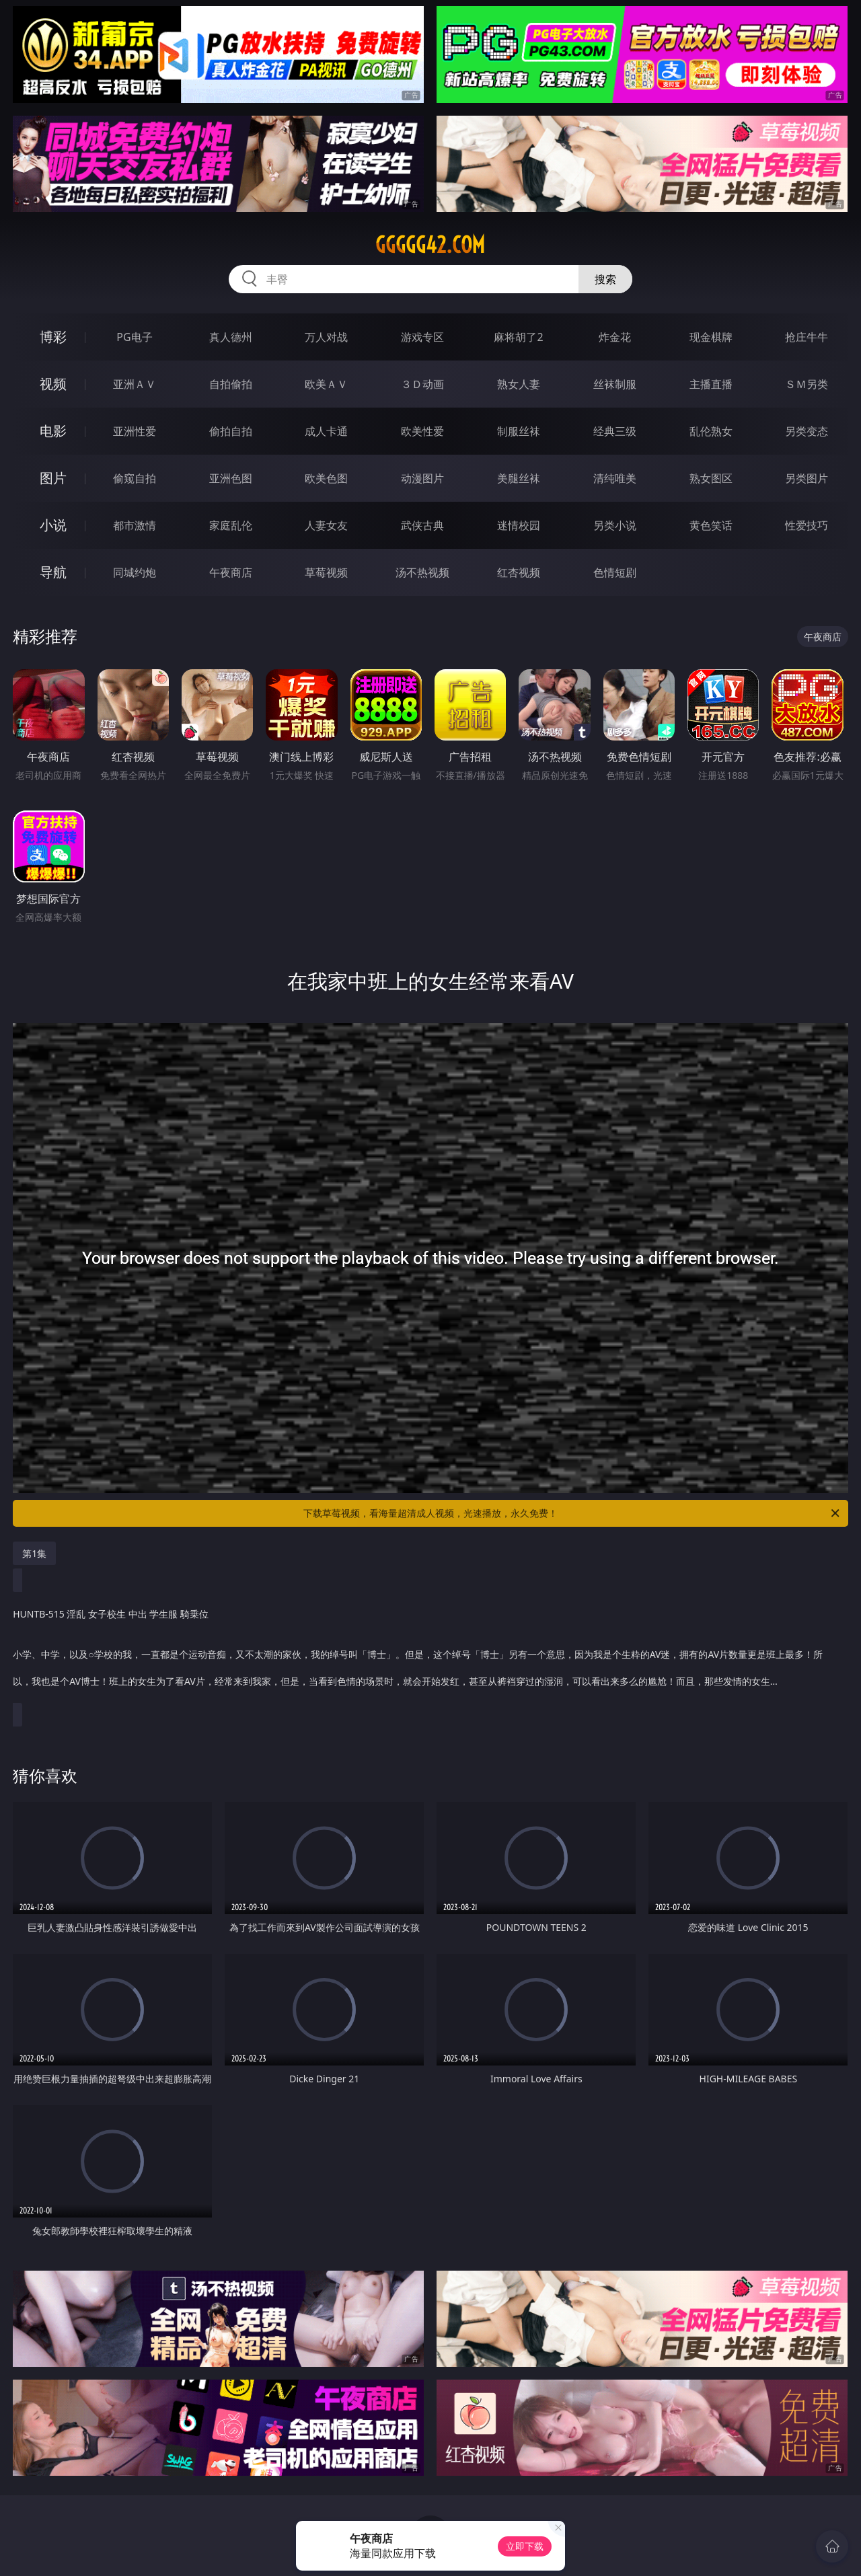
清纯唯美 (614, 478)
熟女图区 (711, 478)
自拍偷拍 (230, 384)
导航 (53, 572)
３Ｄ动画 (422, 384)
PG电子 (134, 337)
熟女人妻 (518, 384)
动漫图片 (422, 478)
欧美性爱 (422, 431)
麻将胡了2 (518, 337)
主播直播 (711, 384)
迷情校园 (518, 525)
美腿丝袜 (518, 478)
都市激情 (134, 525)
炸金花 (615, 337)
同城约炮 (134, 572)
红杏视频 (518, 572)
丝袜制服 (614, 384)
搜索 (605, 279)
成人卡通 (326, 431)
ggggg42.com (430, 244)
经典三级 (614, 431)
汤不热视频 (422, 572)
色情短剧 (614, 572)
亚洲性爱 (134, 431)
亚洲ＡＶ (134, 384)
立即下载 (525, 2546)
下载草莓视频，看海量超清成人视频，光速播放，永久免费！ (572, 1513)
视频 (53, 384)
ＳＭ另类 (806, 384)
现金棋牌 (711, 337)
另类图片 (806, 478)
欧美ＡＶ (326, 384)
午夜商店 (230, 572)
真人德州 (230, 337)
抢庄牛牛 (806, 337)
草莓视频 (326, 572)
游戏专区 (422, 337)
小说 (53, 525)
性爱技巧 (806, 525)
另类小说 (614, 525)
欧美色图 (326, 478)
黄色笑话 (711, 525)
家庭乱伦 (230, 525)
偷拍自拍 (230, 431)
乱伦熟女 (711, 431)
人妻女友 (326, 525)
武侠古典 (422, 525)
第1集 (34, 1553)
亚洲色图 (230, 478)
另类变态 (806, 431)
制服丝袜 (518, 431)
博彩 (53, 337)
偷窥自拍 (134, 478)
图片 (53, 478)
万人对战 (326, 337)
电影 (53, 431)
